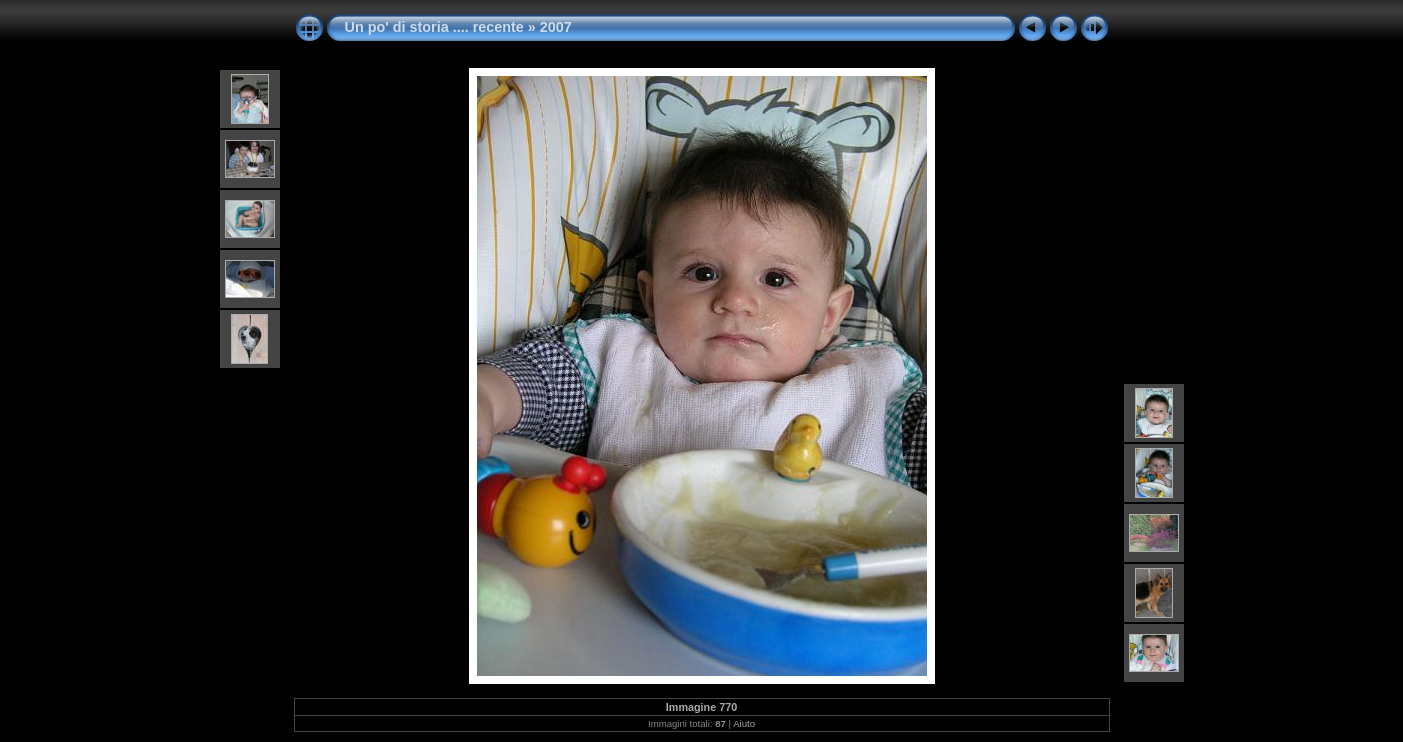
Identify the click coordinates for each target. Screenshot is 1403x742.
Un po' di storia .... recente (434, 27)
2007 (556, 27)
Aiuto (744, 723)
